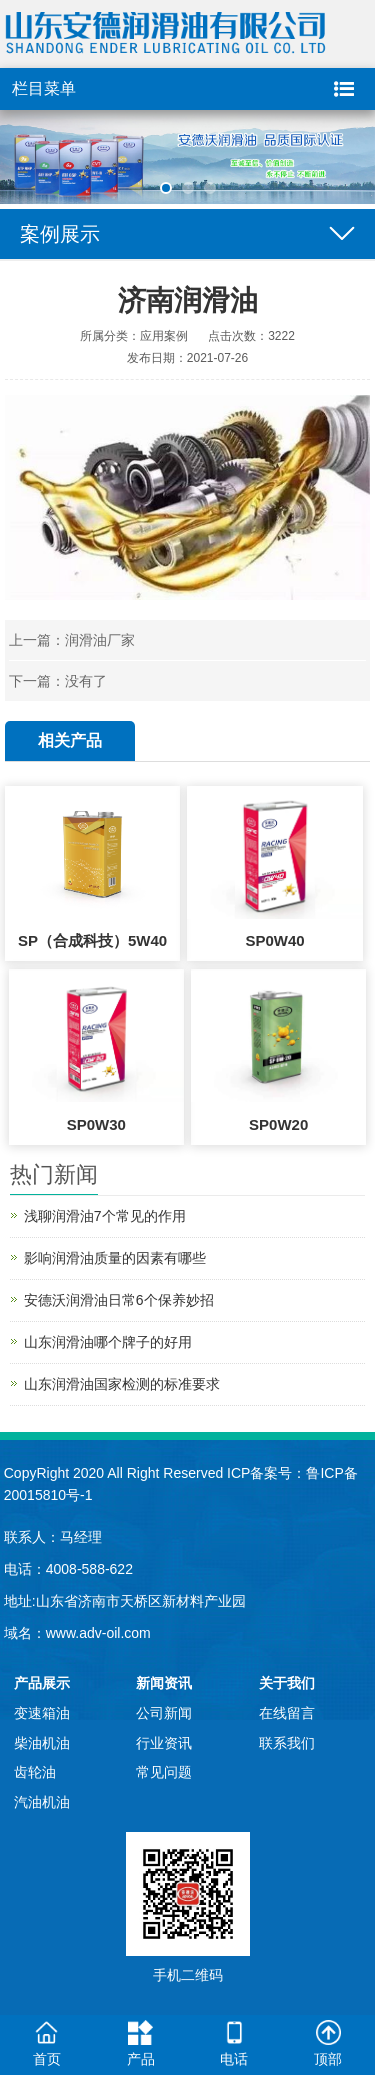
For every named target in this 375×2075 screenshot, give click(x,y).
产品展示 (42, 1683)
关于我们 (287, 1683)
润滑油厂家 (100, 640)
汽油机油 (42, 1802)
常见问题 (164, 1772)
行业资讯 (164, 1743)
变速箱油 (42, 1713)
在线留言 (287, 1713)
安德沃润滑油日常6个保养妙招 (119, 1300)
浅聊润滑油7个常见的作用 (105, 1216)
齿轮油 (35, 1772)
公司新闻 (164, 1713)
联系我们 (287, 1743)
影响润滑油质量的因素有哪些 (115, 1258)
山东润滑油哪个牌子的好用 (108, 1342)
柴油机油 (42, 1743)
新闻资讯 (164, 1683)
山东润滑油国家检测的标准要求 (122, 1384)
